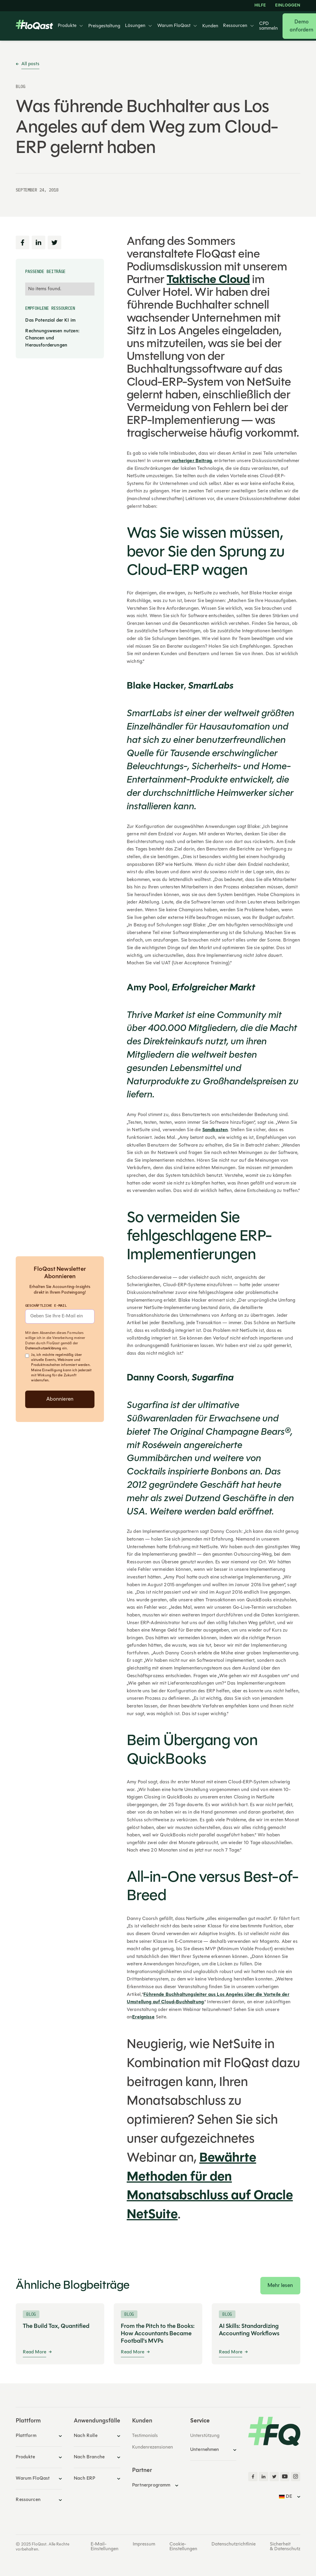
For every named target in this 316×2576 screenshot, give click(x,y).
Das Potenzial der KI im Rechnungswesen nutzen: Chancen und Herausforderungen (52, 333)
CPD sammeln (268, 26)
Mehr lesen (280, 2285)
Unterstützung (204, 2435)
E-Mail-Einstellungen (104, 2546)
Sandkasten (215, 1130)
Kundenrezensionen (152, 2447)
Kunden (210, 26)
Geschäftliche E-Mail (46, 1305)
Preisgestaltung (104, 26)
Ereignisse (143, 2017)
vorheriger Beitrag (191, 461)
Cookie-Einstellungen (183, 2546)
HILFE (260, 6)
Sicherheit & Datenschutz (285, 2546)
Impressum (144, 2544)
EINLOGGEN (287, 6)
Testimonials (145, 2435)
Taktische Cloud (208, 280)
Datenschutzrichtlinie (233, 2544)
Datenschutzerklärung (43, 1348)
